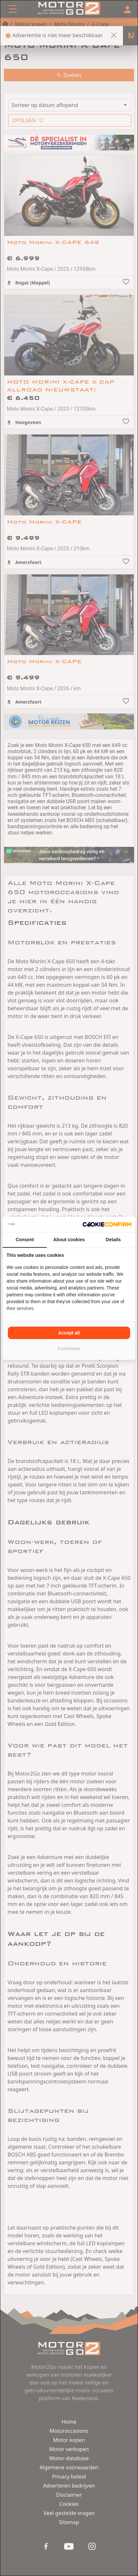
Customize (69, 1348)
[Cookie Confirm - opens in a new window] (106, 1224)
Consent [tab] (25, 1239)
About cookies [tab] (69, 1239)
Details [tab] (113, 1239)
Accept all (69, 1332)
